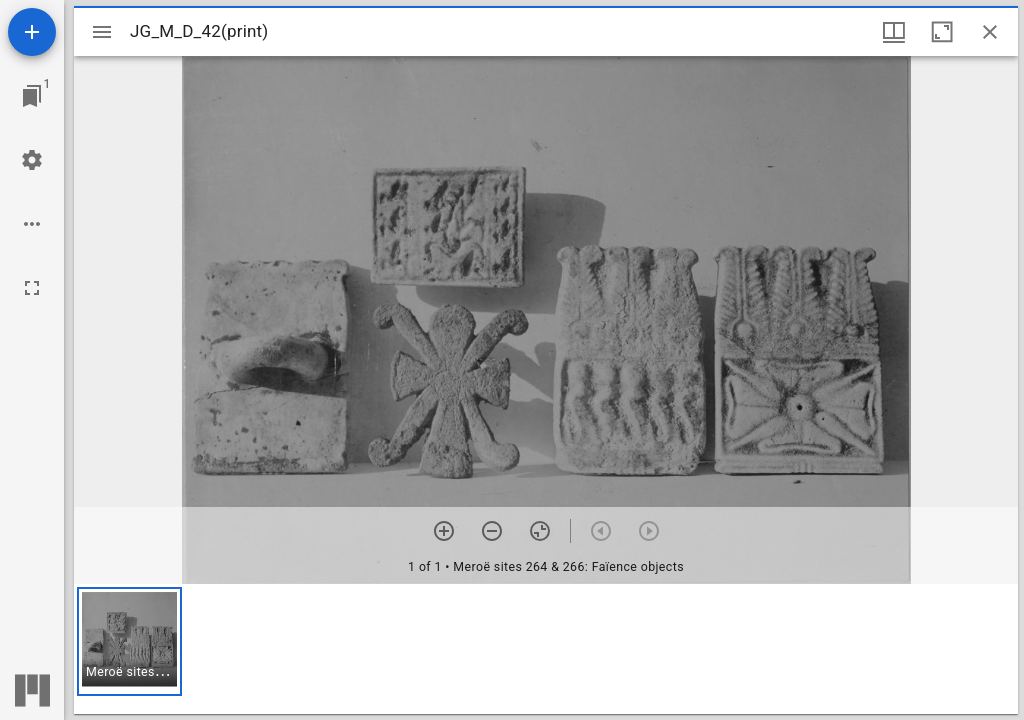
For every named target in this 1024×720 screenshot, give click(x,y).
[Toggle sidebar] (102, 32)
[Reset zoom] (540, 531)
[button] (129, 641)
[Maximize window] (942, 32)
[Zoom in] (444, 531)
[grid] (546, 649)
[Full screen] (32, 288)
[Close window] (990, 32)
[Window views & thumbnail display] (894, 32)
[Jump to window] (32, 96)
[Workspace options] (32, 224)
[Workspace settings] (32, 160)
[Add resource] (32, 32)
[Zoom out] (492, 531)
